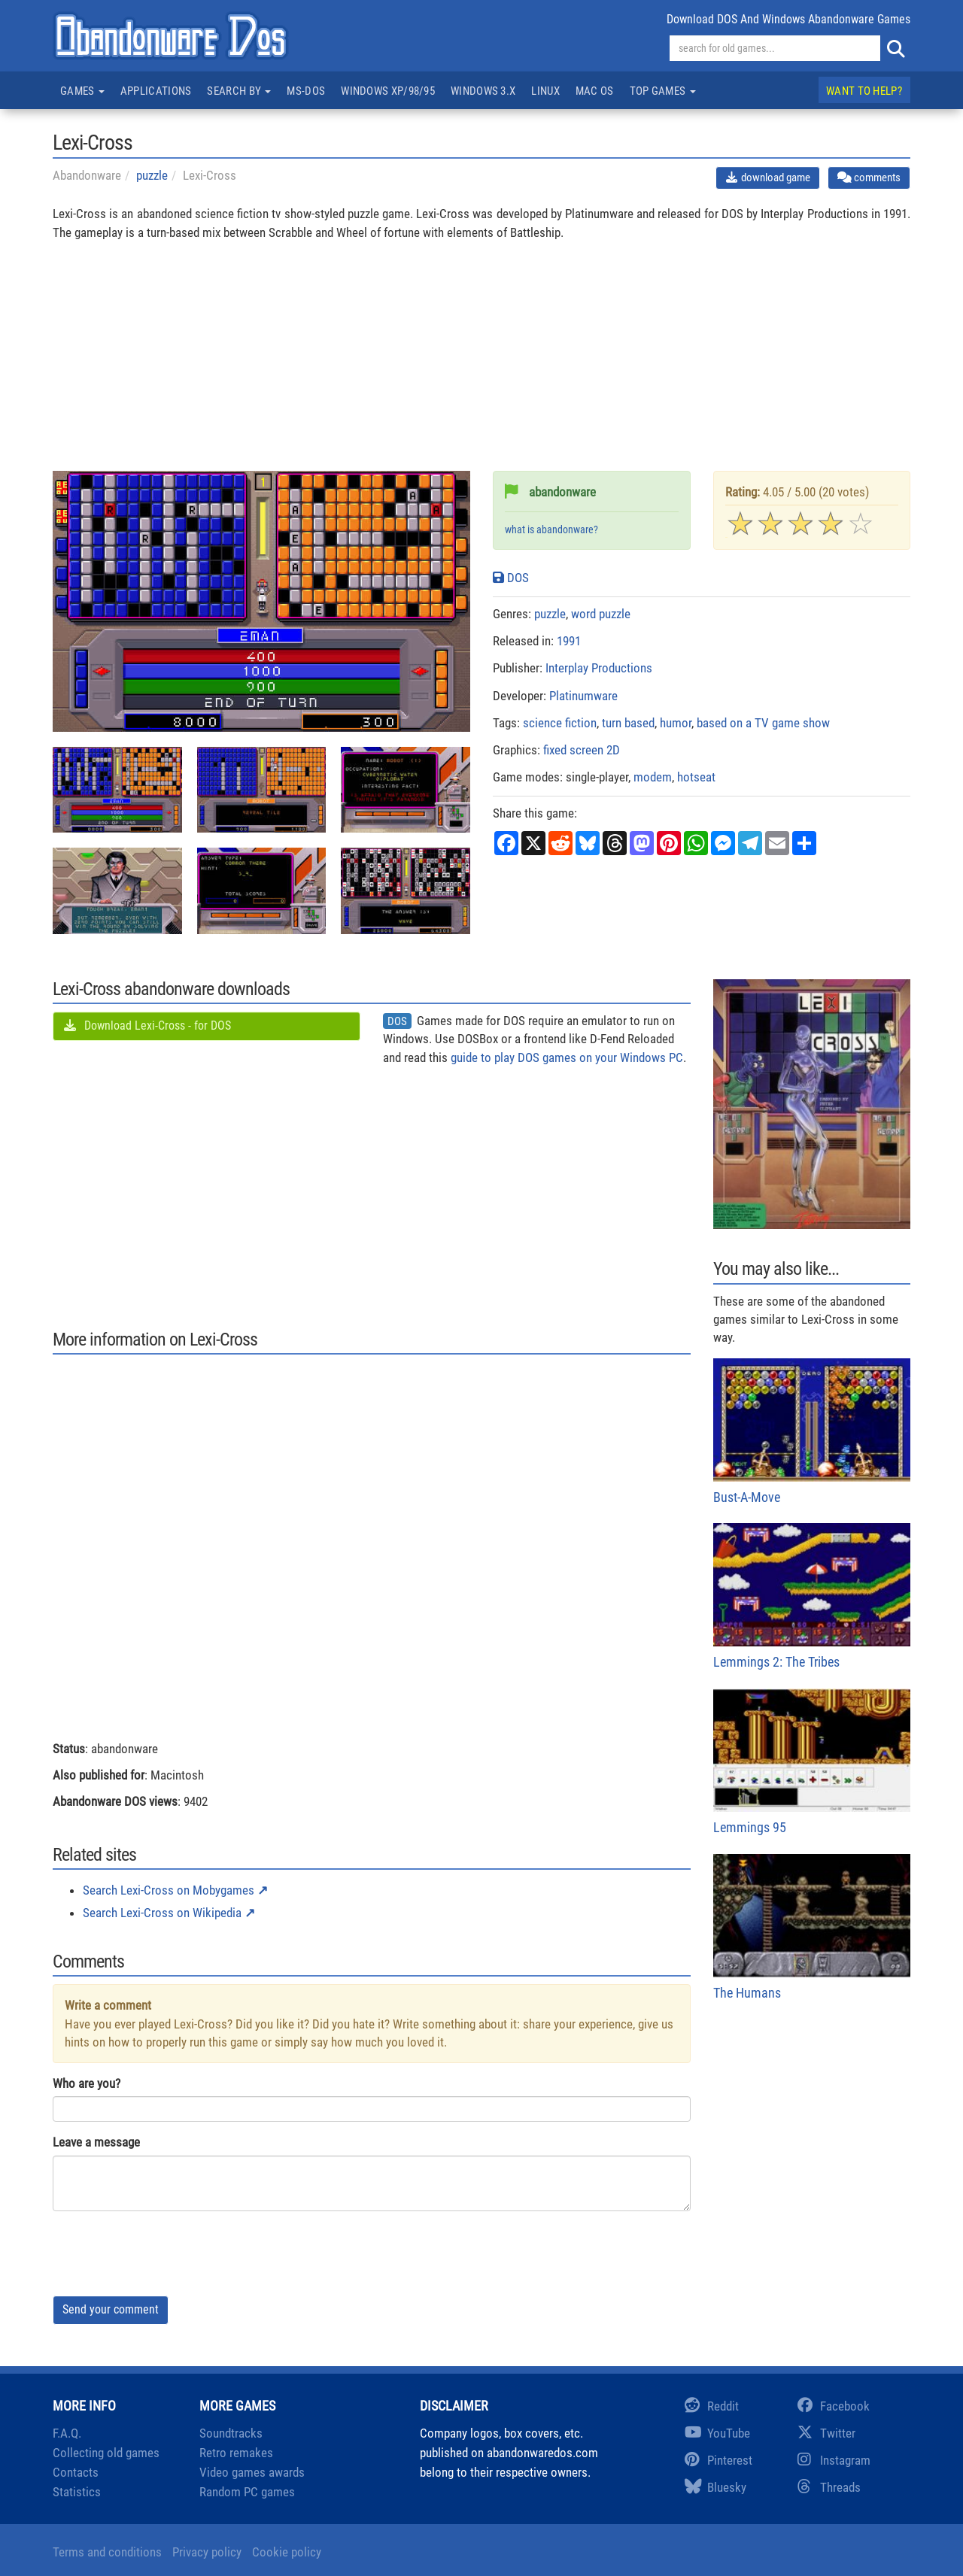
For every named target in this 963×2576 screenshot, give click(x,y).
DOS (511, 577)
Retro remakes (236, 2452)
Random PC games (247, 2491)
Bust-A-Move (812, 1431)
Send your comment (110, 2309)
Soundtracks (231, 2433)
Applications (156, 91)
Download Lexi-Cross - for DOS (146, 1025)
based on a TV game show (763, 722)
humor (675, 722)
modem (652, 776)
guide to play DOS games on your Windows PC (567, 1057)
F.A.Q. (67, 2433)
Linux (545, 91)
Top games (663, 91)
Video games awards (252, 2472)
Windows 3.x (483, 91)
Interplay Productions (598, 667)
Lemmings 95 (812, 1762)
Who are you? (86, 2083)
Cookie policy (286, 2551)
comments (869, 177)
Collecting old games (106, 2452)
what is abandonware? (551, 529)
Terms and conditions (107, 2551)
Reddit (712, 2406)
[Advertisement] (481, 365)
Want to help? (864, 91)
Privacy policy (207, 2551)
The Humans (812, 1927)
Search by (239, 91)
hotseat (696, 776)
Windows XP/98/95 (388, 91)
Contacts (76, 2472)
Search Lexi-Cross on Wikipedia (162, 1912)
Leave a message (96, 2142)
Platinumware (583, 695)
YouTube (717, 2433)
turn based (628, 722)
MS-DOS (306, 91)
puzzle (152, 175)
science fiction (560, 722)
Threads (829, 2487)
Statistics (77, 2491)
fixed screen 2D (581, 749)
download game (768, 177)
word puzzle (600, 613)
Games (82, 91)
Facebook (833, 2406)
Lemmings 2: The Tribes (812, 1596)
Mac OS (595, 91)
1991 (569, 640)
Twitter (826, 2433)
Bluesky (715, 2487)
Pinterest (718, 2460)
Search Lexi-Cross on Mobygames (168, 1890)
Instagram (833, 2460)
